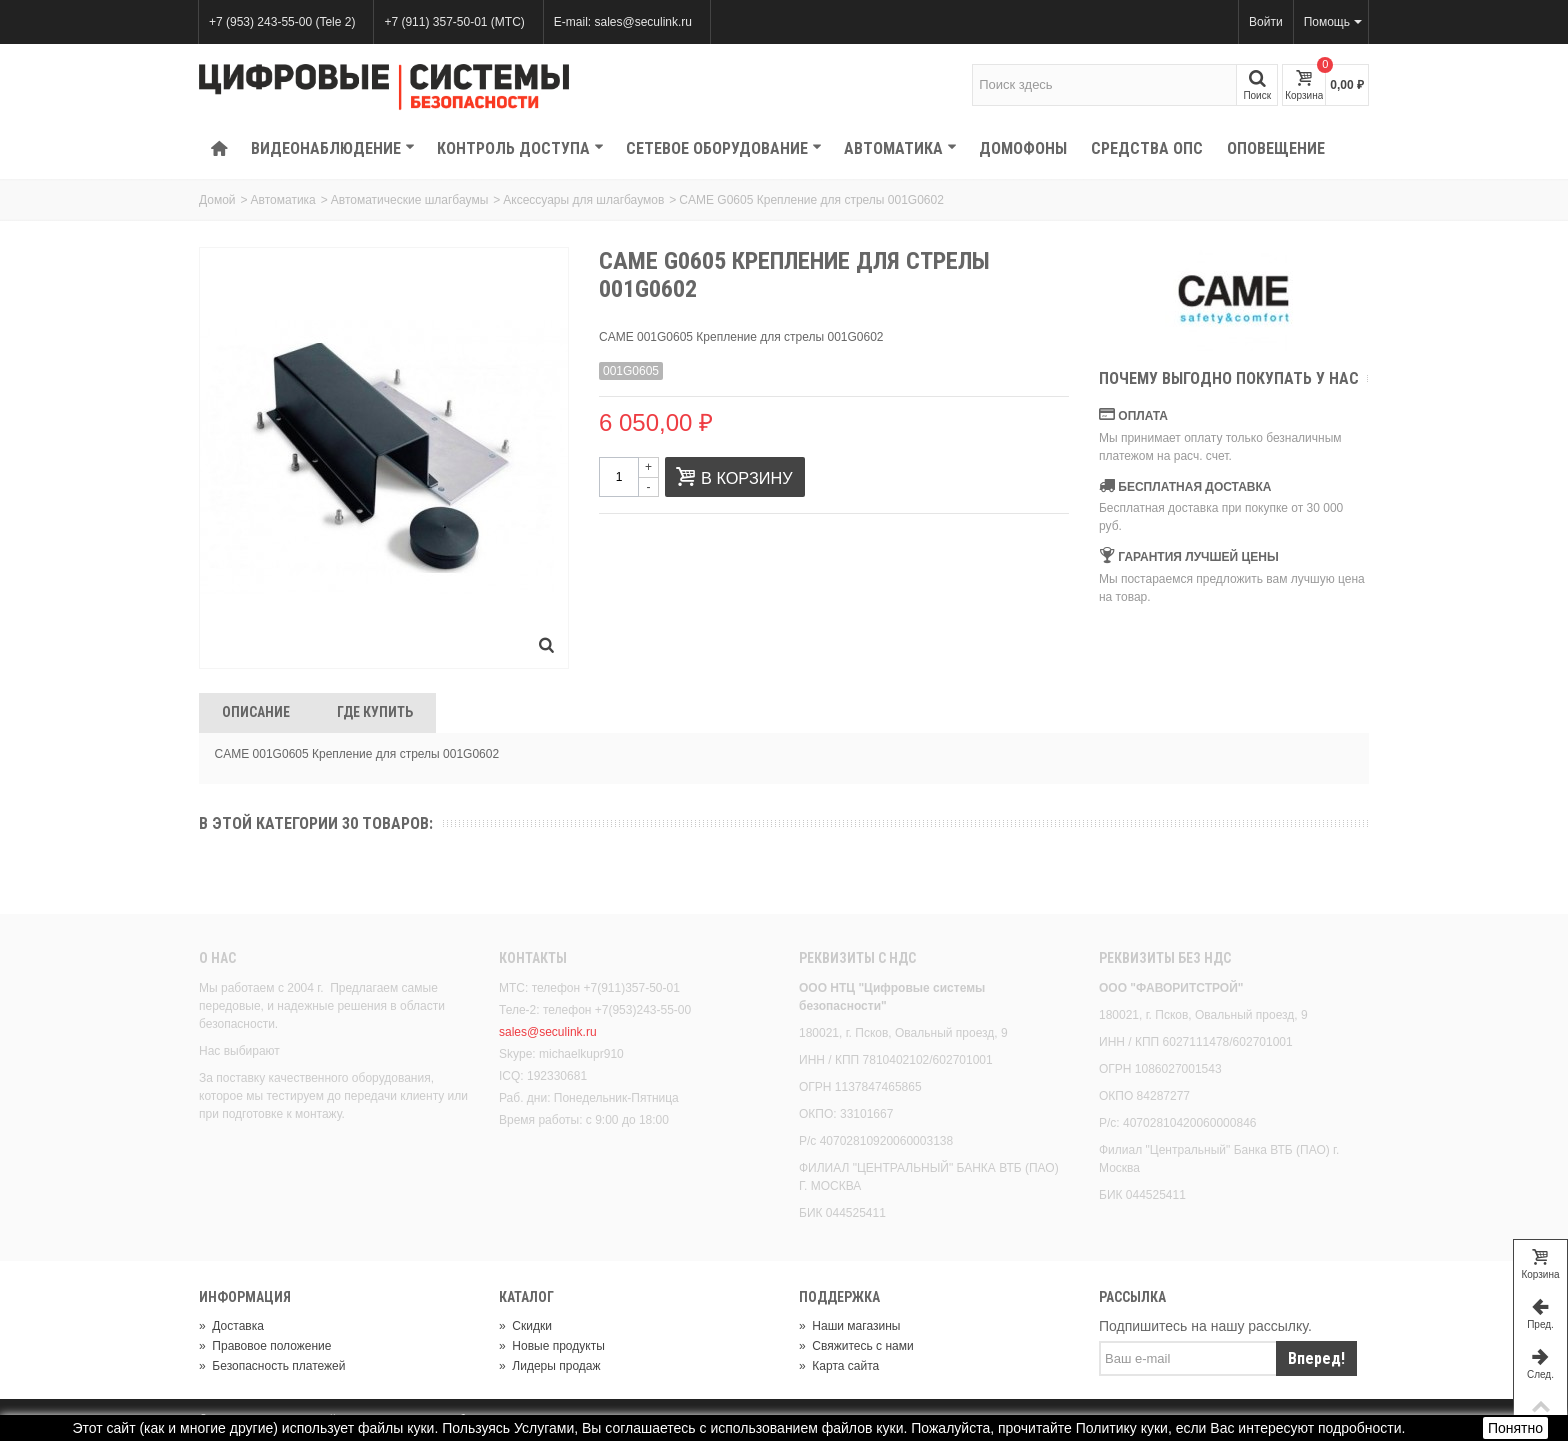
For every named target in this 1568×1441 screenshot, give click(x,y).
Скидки (525, 1326)
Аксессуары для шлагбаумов (583, 200)
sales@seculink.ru (548, 1032)
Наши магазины (849, 1326)
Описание (256, 712)
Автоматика (900, 148)
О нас (217, 958)
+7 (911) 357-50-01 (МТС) (454, 22)
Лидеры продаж (550, 1366)
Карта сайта (839, 1366)
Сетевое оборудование (724, 148)
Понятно (1515, 1428)
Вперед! (1316, 1358)
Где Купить (375, 712)
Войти (1266, 22)
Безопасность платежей (272, 1366)
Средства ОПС (1147, 148)
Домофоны (1023, 148)
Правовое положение (265, 1346)
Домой (217, 200)
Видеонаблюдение (333, 148)
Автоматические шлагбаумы (409, 200)
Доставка (231, 1326)
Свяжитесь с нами (856, 1346)
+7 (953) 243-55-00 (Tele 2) (282, 22)
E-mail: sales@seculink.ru (623, 22)
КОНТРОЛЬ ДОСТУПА (520, 148)
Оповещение (1276, 148)
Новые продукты (552, 1346)
